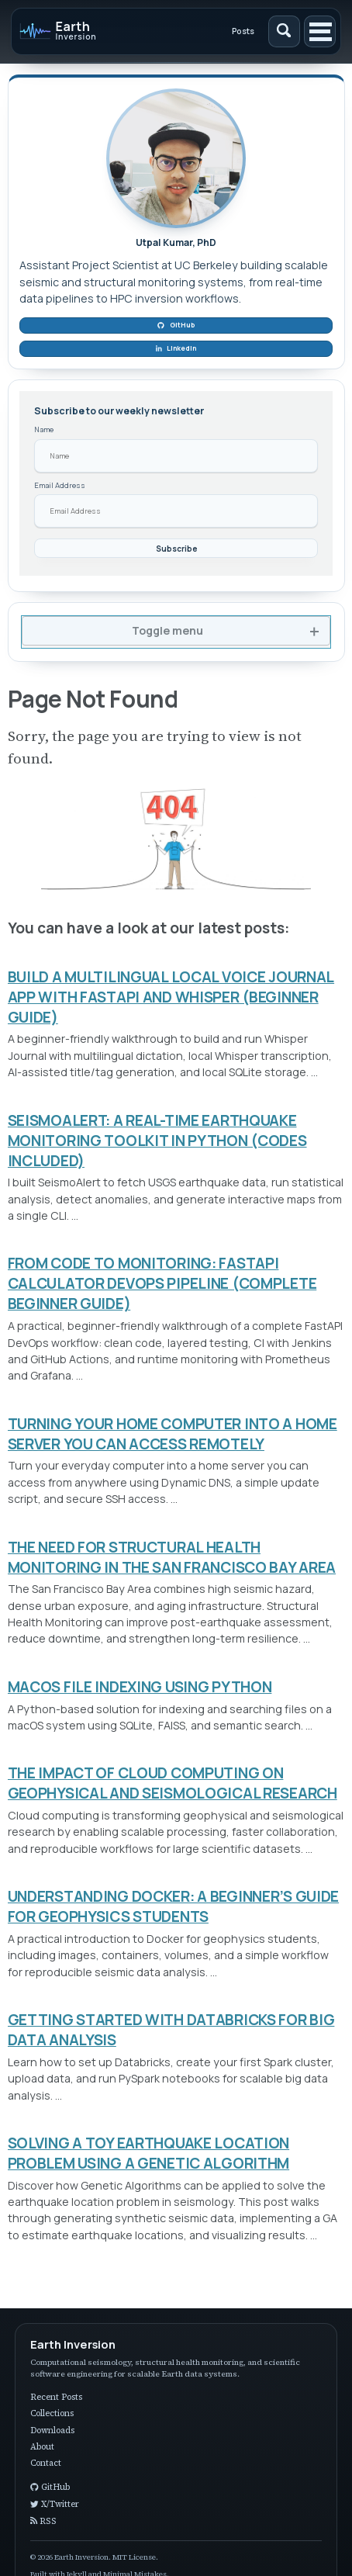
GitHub (176, 325)
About (42, 2447)
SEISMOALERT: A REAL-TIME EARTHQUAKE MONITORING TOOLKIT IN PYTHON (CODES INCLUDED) (157, 1140)
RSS (43, 2521)
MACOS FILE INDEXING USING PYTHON (140, 1687)
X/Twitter (54, 2504)
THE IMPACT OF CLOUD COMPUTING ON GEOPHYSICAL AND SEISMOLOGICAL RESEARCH (172, 1783)
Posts (243, 31)
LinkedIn (176, 348)
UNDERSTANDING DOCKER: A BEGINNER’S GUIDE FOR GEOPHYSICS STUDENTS (174, 1906)
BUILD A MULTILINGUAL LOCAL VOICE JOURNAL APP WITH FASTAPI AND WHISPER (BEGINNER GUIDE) (171, 997)
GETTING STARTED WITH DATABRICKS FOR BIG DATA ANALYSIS (171, 2030)
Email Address (59, 485)
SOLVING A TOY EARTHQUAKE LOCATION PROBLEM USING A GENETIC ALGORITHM (149, 2153)
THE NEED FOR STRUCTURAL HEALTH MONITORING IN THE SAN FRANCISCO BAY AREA (172, 1557)
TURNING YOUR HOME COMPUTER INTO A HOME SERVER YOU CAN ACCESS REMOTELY (172, 1434)
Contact (45, 2463)
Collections (52, 2413)
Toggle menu (167, 630)
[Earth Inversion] (85, 31)
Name (43, 429)
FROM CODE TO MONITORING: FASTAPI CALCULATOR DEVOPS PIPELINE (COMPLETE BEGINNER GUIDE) (162, 1283)
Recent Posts (56, 2397)
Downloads (52, 2430)
